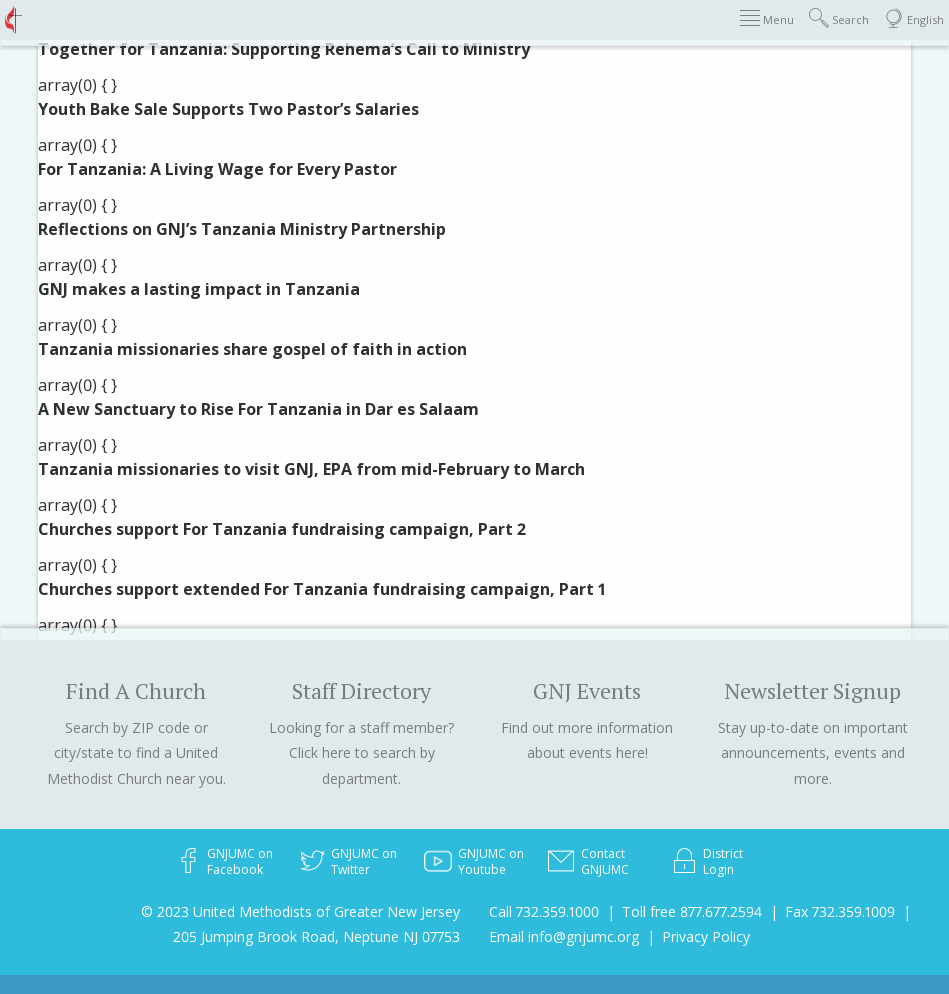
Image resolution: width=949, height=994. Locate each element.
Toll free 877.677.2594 (692, 911)
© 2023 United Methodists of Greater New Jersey (300, 911)
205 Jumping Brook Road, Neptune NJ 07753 (316, 936)
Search (839, 18)
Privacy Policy (706, 936)
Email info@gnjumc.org (564, 936)
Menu (767, 18)
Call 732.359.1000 (544, 911)
